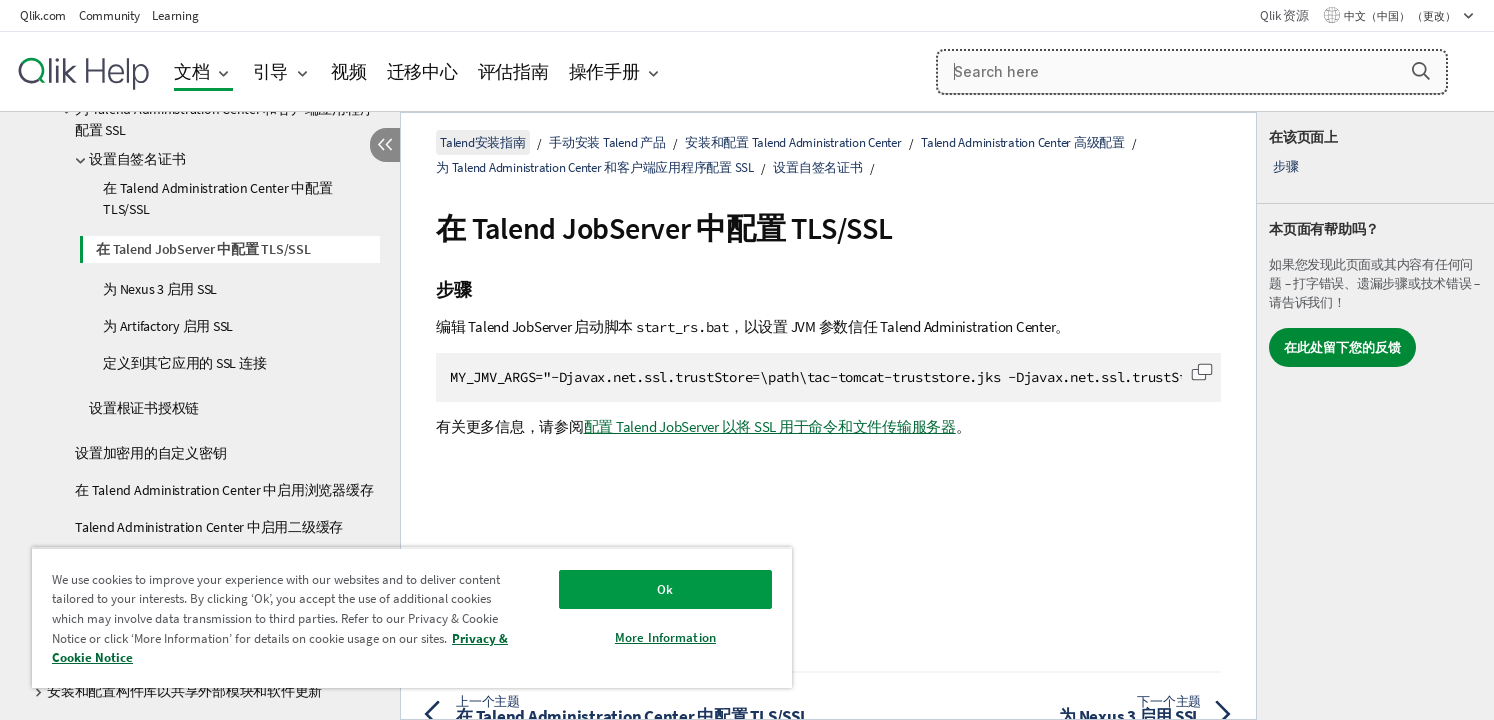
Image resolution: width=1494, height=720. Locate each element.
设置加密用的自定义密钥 (150, 453)
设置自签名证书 (137, 159)
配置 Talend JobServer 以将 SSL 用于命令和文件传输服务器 (770, 426)
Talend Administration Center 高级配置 (1023, 142)
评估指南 (513, 71)
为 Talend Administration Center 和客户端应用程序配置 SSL (224, 119)
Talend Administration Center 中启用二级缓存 (209, 527)
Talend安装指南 (483, 142)
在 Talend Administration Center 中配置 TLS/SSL (218, 198)
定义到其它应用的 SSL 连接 (184, 363)
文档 (192, 71)
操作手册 (604, 71)
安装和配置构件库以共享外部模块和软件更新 (184, 691)
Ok (665, 589)
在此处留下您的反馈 (1342, 347)
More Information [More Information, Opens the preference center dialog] (665, 637)
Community (109, 15)
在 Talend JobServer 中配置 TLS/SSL (203, 249)
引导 (271, 71)
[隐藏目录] (385, 145)
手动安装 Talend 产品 (607, 142)
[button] (1421, 71)
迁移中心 (422, 71)
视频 (349, 71)
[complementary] (1375, 416)
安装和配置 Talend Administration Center (793, 142)
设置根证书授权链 (144, 408)
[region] (412, 617)
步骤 (1286, 166)
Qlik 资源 (1284, 15)
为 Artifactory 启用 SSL (168, 326)
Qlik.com (43, 15)
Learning (175, 15)
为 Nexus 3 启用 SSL (160, 289)
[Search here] (1192, 72)
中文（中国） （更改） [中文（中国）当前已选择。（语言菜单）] (1401, 16)
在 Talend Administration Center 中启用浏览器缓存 (224, 490)
